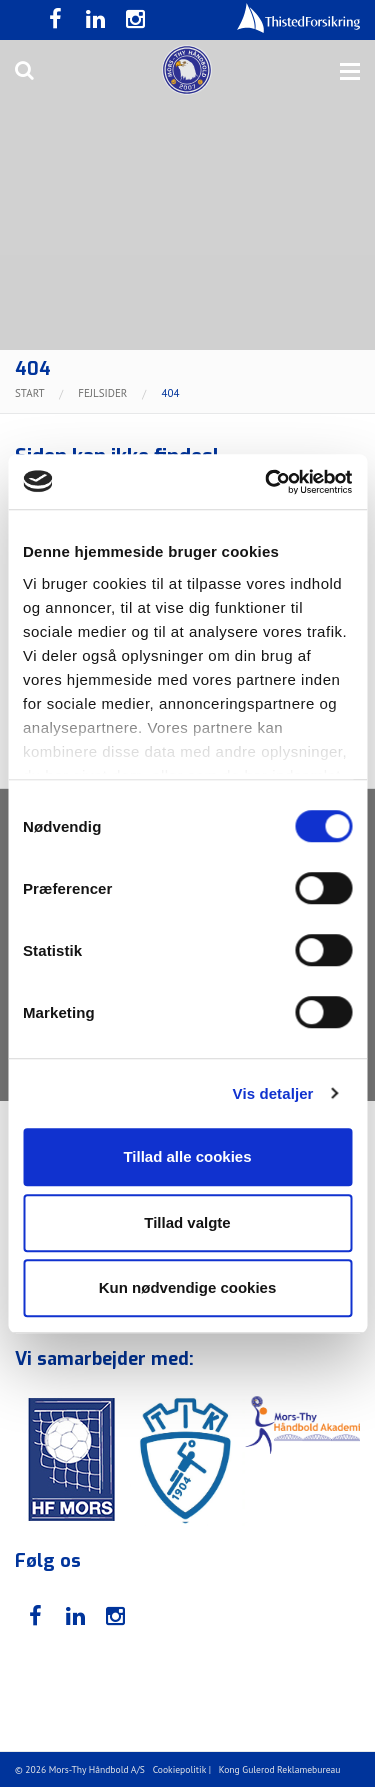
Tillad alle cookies (187, 1156)
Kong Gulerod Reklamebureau (280, 1769)
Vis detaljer (273, 1093)
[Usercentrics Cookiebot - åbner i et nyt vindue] (267, 482)
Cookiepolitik (180, 1769)
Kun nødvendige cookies (188, 1287)
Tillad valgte (187, 1222)
